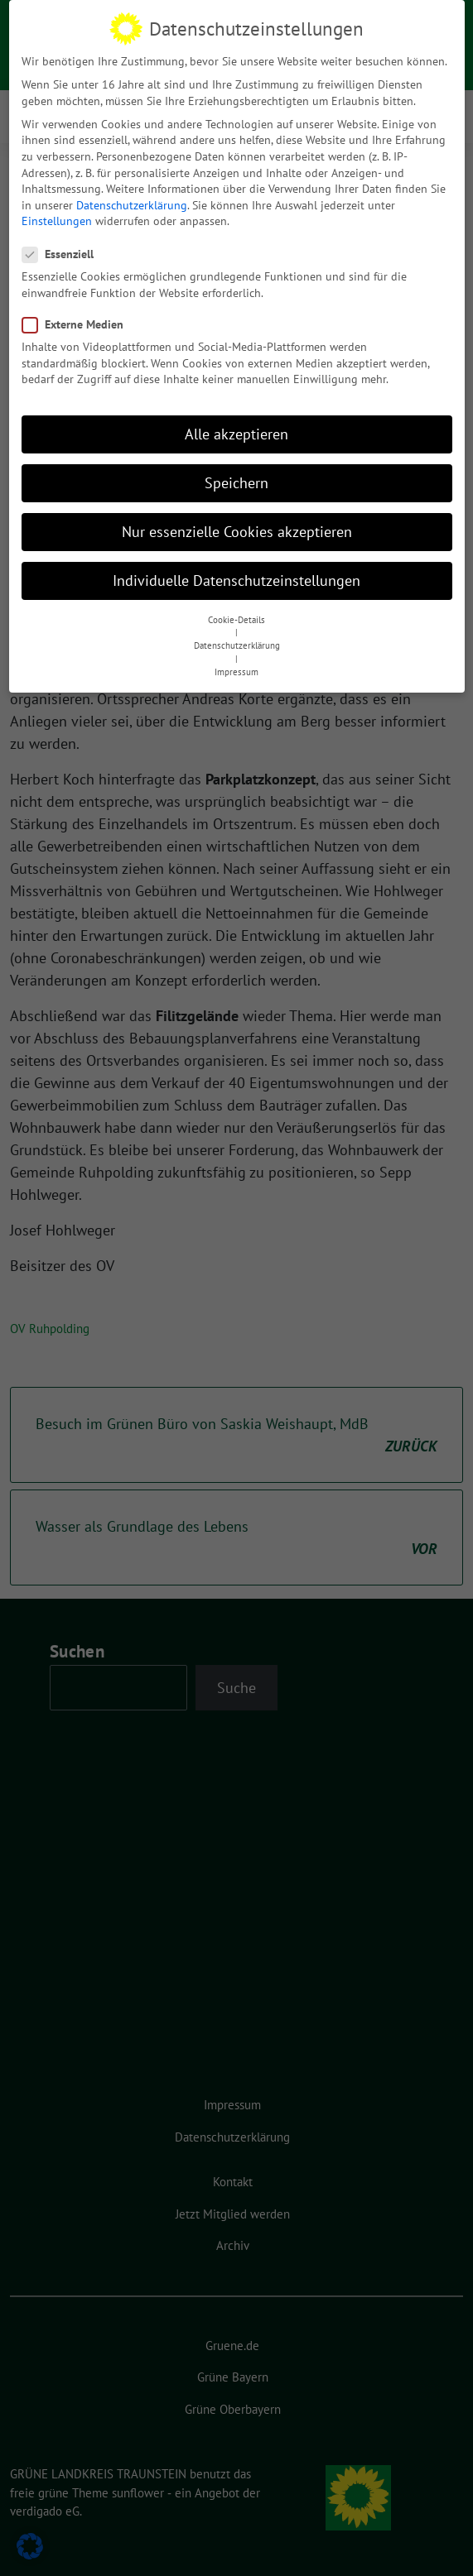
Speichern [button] (236, 475)
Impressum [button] (236, 664)
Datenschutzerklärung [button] (237, 638)
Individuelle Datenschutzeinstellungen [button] (236, 573)
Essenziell (63, 247)
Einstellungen (57, 214)
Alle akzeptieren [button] (236, 426)
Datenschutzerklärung (131, 197)
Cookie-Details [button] (236, 612)
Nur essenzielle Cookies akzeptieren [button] (237, 525)
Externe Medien (78, 317)
